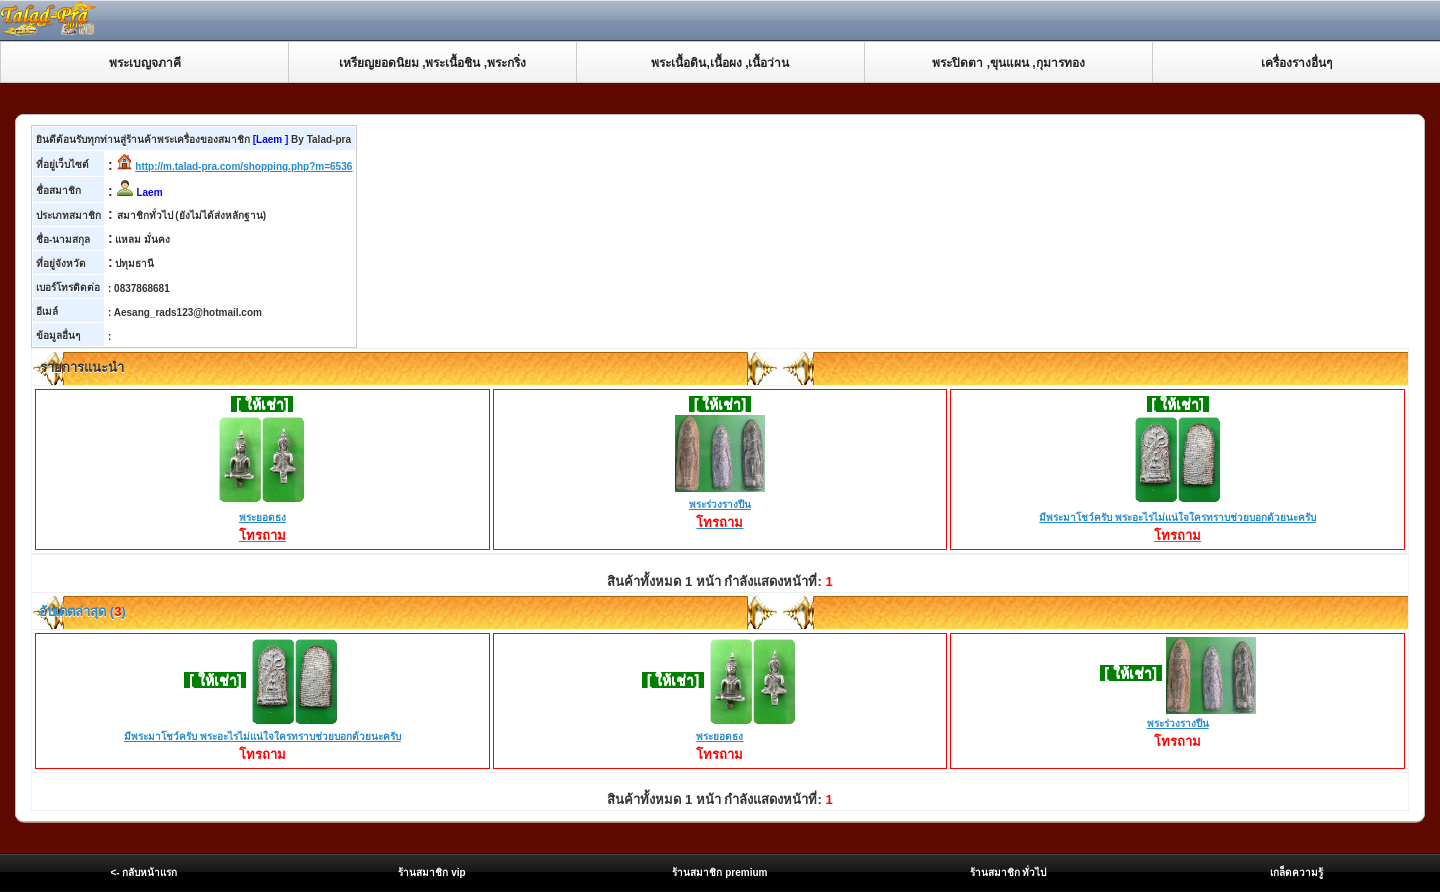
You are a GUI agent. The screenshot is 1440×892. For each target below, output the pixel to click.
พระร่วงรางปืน (720, 506)
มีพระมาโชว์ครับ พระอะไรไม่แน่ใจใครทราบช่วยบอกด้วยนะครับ (1177, 519)
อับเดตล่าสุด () (81, 611)
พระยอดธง (262, 519)
